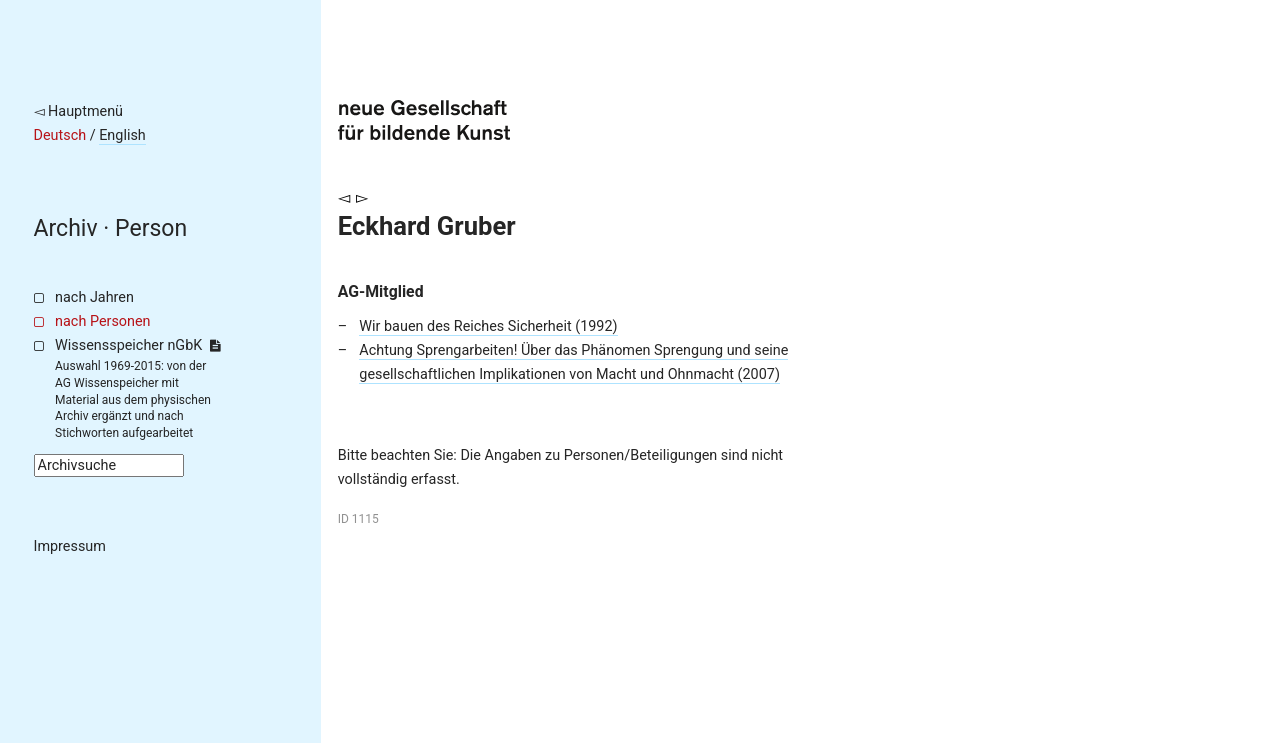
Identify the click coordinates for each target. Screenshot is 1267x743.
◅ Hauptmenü (79, 111)
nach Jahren (94, 297)
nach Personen (102, 321)
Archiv (66, 228)
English (122, 135)
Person (151, 228)
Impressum (70, 546)
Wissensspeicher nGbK (137, 345)
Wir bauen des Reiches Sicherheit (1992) (488, 326)
